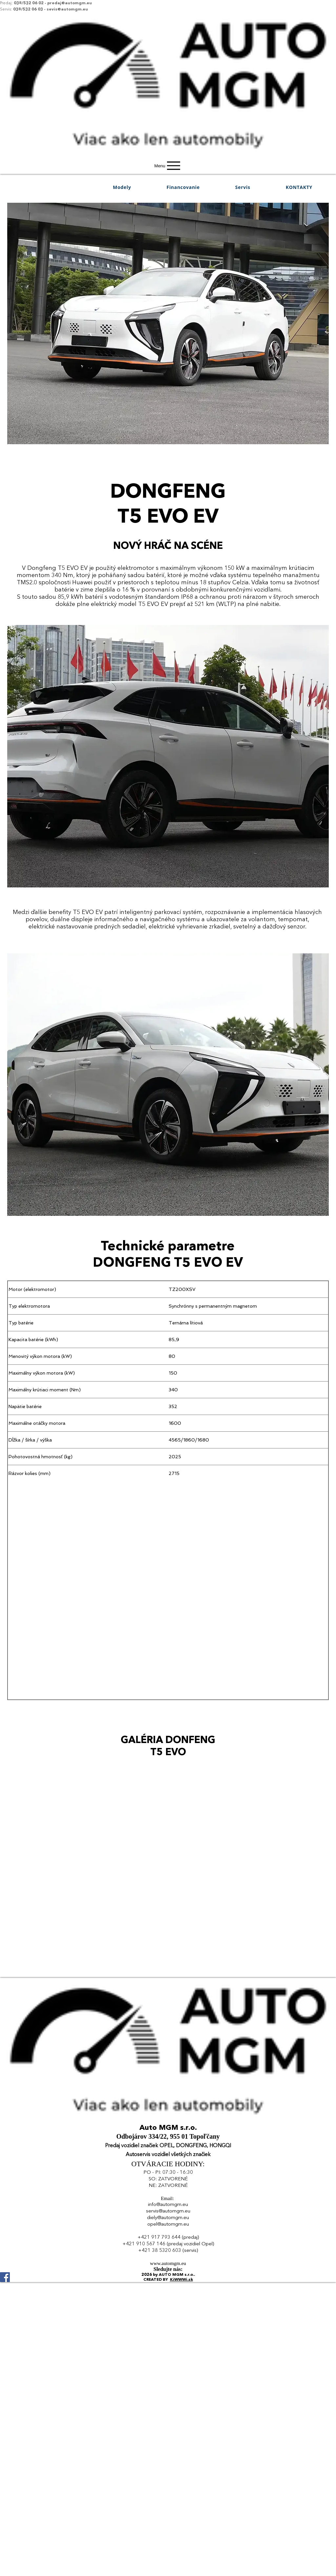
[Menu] (168, 165)
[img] (168, 155)
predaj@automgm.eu (69, 3)
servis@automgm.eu (168, 2211)
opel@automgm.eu (168, 2224)
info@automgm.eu (168, 2204)
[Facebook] (168, 2277)
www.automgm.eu (168, 2263)
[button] (122, 187)
